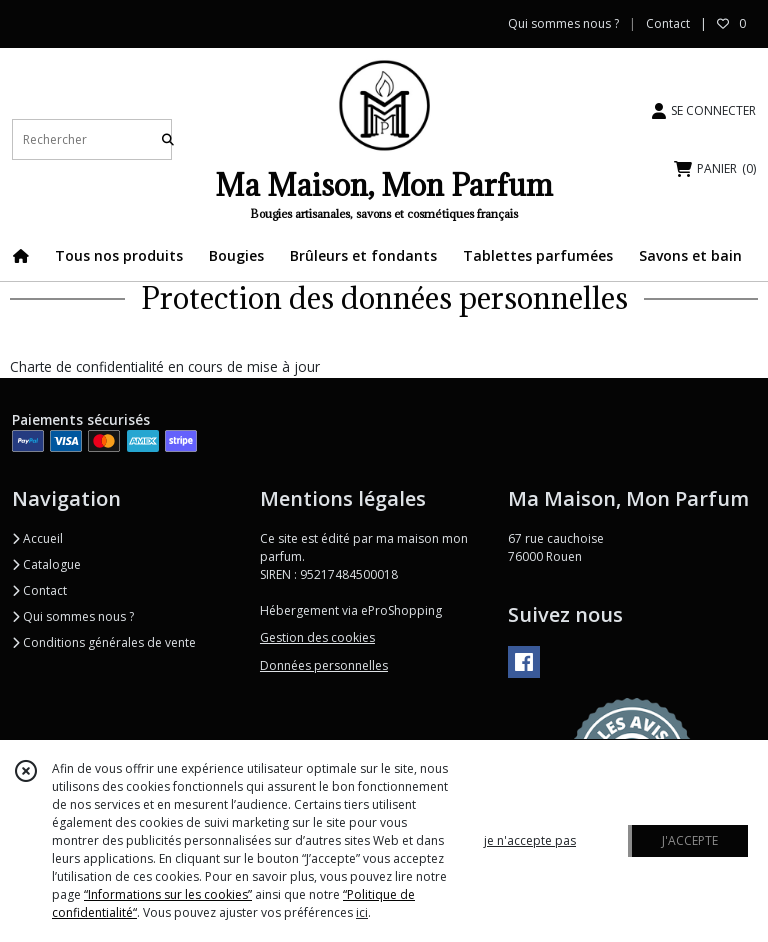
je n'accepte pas (530, 840)
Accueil (37, 538)
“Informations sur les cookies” (168, 894)
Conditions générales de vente (104, 642)
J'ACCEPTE (690, 840)
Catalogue (46, 564)
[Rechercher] (168, 139)
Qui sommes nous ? (73, 616)
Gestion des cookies (317, 637)
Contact (668, 23)
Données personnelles (324, 665)
